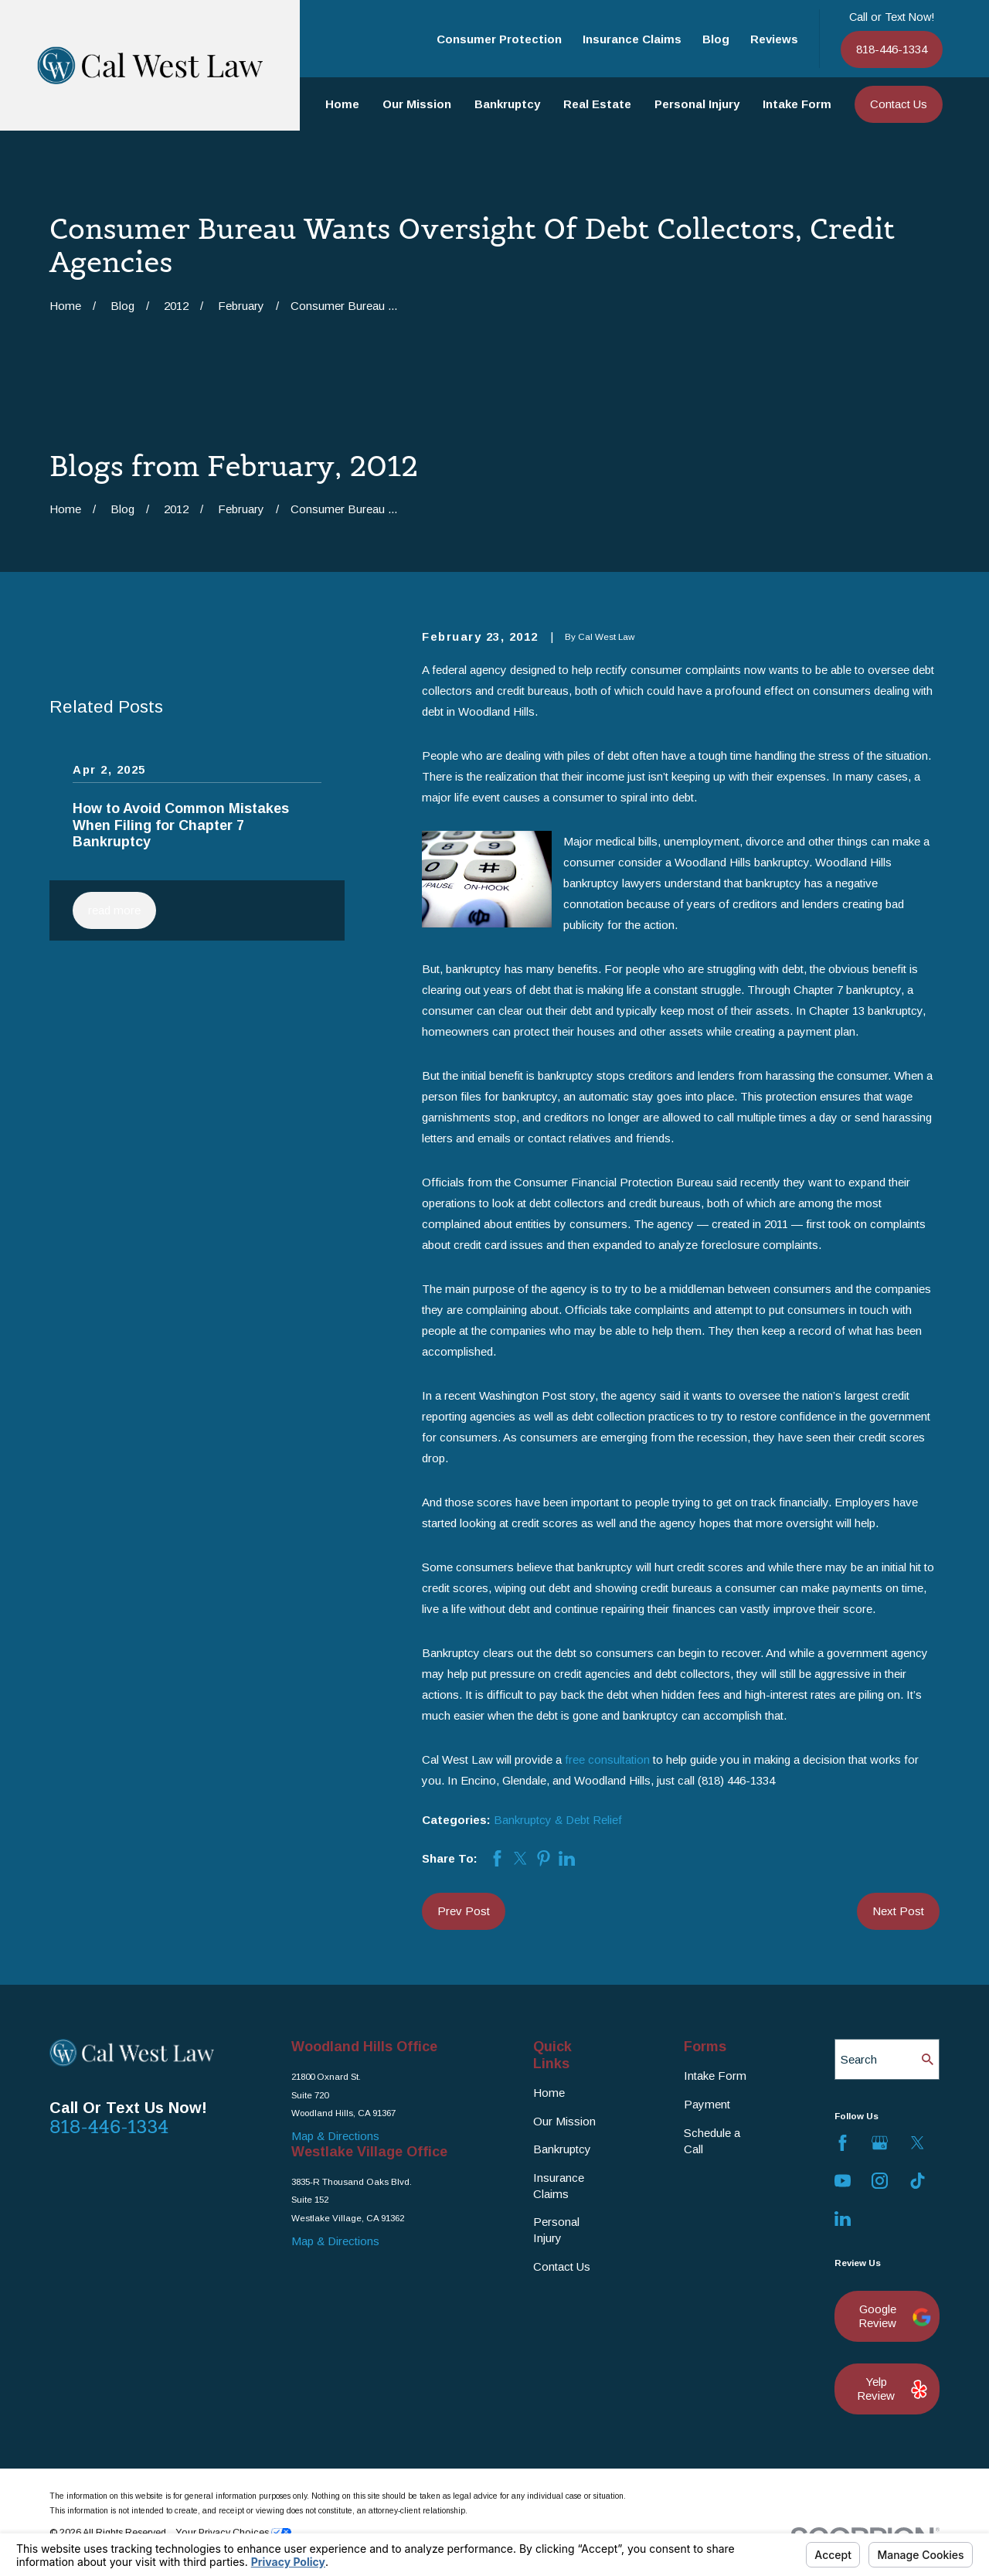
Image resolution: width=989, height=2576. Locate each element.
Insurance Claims (632, 39)
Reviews (774, 39)
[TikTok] (917, 2181)
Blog (715, 39)
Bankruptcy (562, 2149)
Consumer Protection (499, 39)
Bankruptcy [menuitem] (507, 104)
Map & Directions (335, 2135)
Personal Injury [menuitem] (696, 104)
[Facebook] (842, 2143)
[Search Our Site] (927, 2059)
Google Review (891, 2315)
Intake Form (715, 2075)
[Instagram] (880, 2181)
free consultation (607, 1759)
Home (549, 2092)
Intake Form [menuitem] (797, 104)
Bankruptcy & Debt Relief (558, 1819)
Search (859, 2059)
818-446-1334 (891, 49)
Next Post (898, 1911)
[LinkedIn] (842, 2218)
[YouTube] (842, 2181)
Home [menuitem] (342, 104)
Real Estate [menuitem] (597, 104)
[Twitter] (917, 2143)
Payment (707, 2104)
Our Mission (564, 2121)
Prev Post (463, 1911)
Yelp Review (890, 2388)
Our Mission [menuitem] (416, 104)
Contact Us (898, 104)
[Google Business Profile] (880, 2143)
